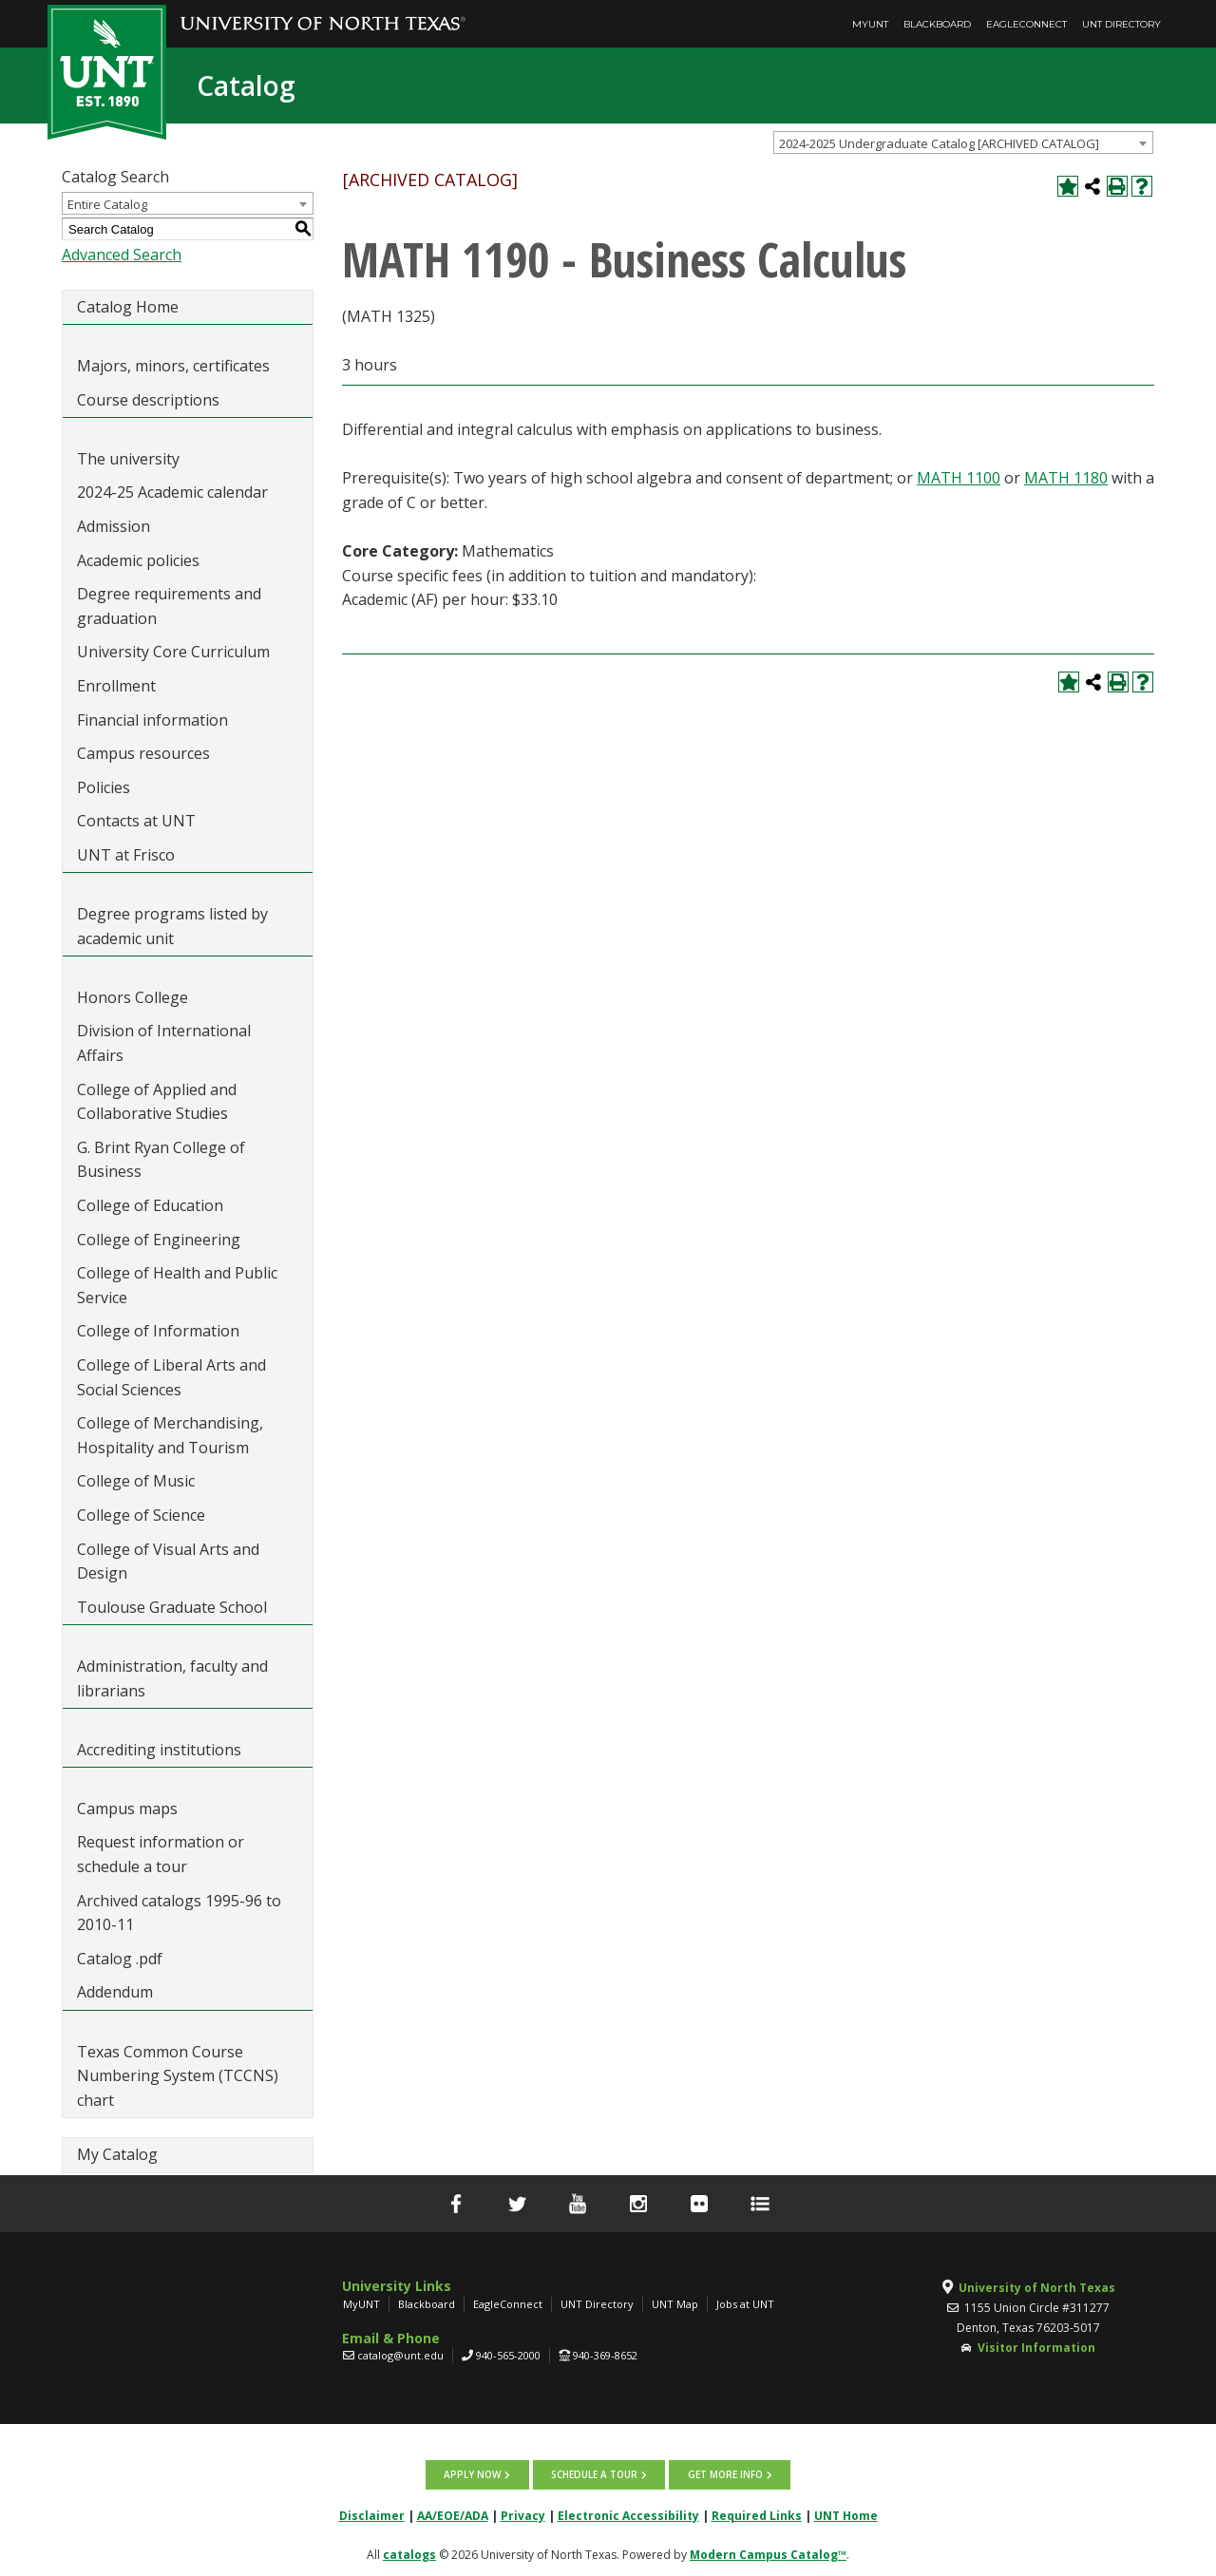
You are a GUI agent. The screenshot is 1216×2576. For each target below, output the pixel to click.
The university (128, 458)
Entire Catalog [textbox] (107, 204)
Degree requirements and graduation (169, 606)
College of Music (136, 1480)
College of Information (158, 1330)
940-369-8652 (605, 2355)
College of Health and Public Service (177, 1285)
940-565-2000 (508, 2355)
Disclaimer (372, 2515)
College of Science (141, 1515)
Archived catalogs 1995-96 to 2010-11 (179, 1913)
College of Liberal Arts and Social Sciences (171, 1377)
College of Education (150, 1205)
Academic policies (138, 560)
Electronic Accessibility (628, 2515)
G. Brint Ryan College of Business (161, 1160)
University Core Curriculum (173, 651)
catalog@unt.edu (400, 2355)
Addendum (115, 1991)
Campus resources (143, 753)
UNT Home (846, 2515)
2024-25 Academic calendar (172, 492)
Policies (103, 787)
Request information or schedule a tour (160, 1854)
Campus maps (127, 1808)
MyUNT (870, 24)
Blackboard (937, 24)
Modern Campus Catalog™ (768, 2554)
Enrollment (116, 685)
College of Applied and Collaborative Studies (157, 1102)
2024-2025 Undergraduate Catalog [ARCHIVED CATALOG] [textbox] (939, 143)
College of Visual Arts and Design (168, 1561)
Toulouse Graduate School (172, 1607)
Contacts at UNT (136, 820)
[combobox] (963, 142)
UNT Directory (1121, 24)
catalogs (409, 2554)
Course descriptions (148, 399)
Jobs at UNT (745, 2304)
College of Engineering (158, 1239)
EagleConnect (1026, 24)
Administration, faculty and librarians (172, 1678)
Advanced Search (121, 254)
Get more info (724, 2474)
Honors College (132, 997)
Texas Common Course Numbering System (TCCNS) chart (177, 2076)
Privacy (523, 2515)
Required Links (757, 2515)
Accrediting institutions (159, 1749)
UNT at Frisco (126, 854)
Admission (113, 526)
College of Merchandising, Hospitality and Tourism (170, 1435)
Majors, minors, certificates (173, 365)
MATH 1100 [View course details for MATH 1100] (958, 477)
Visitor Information (1036, 2347)
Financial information (152, 720)
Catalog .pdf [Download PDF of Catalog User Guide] (119, 1958)
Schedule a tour (594, 2474)
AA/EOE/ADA (452, 2515)
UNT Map (675, 2304)
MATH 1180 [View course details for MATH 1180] (1066, 477)
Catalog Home (128, 306)
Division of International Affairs (164, 1043)
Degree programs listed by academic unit (172, 926)
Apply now (473, 2474)
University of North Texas (1037, 2288)
